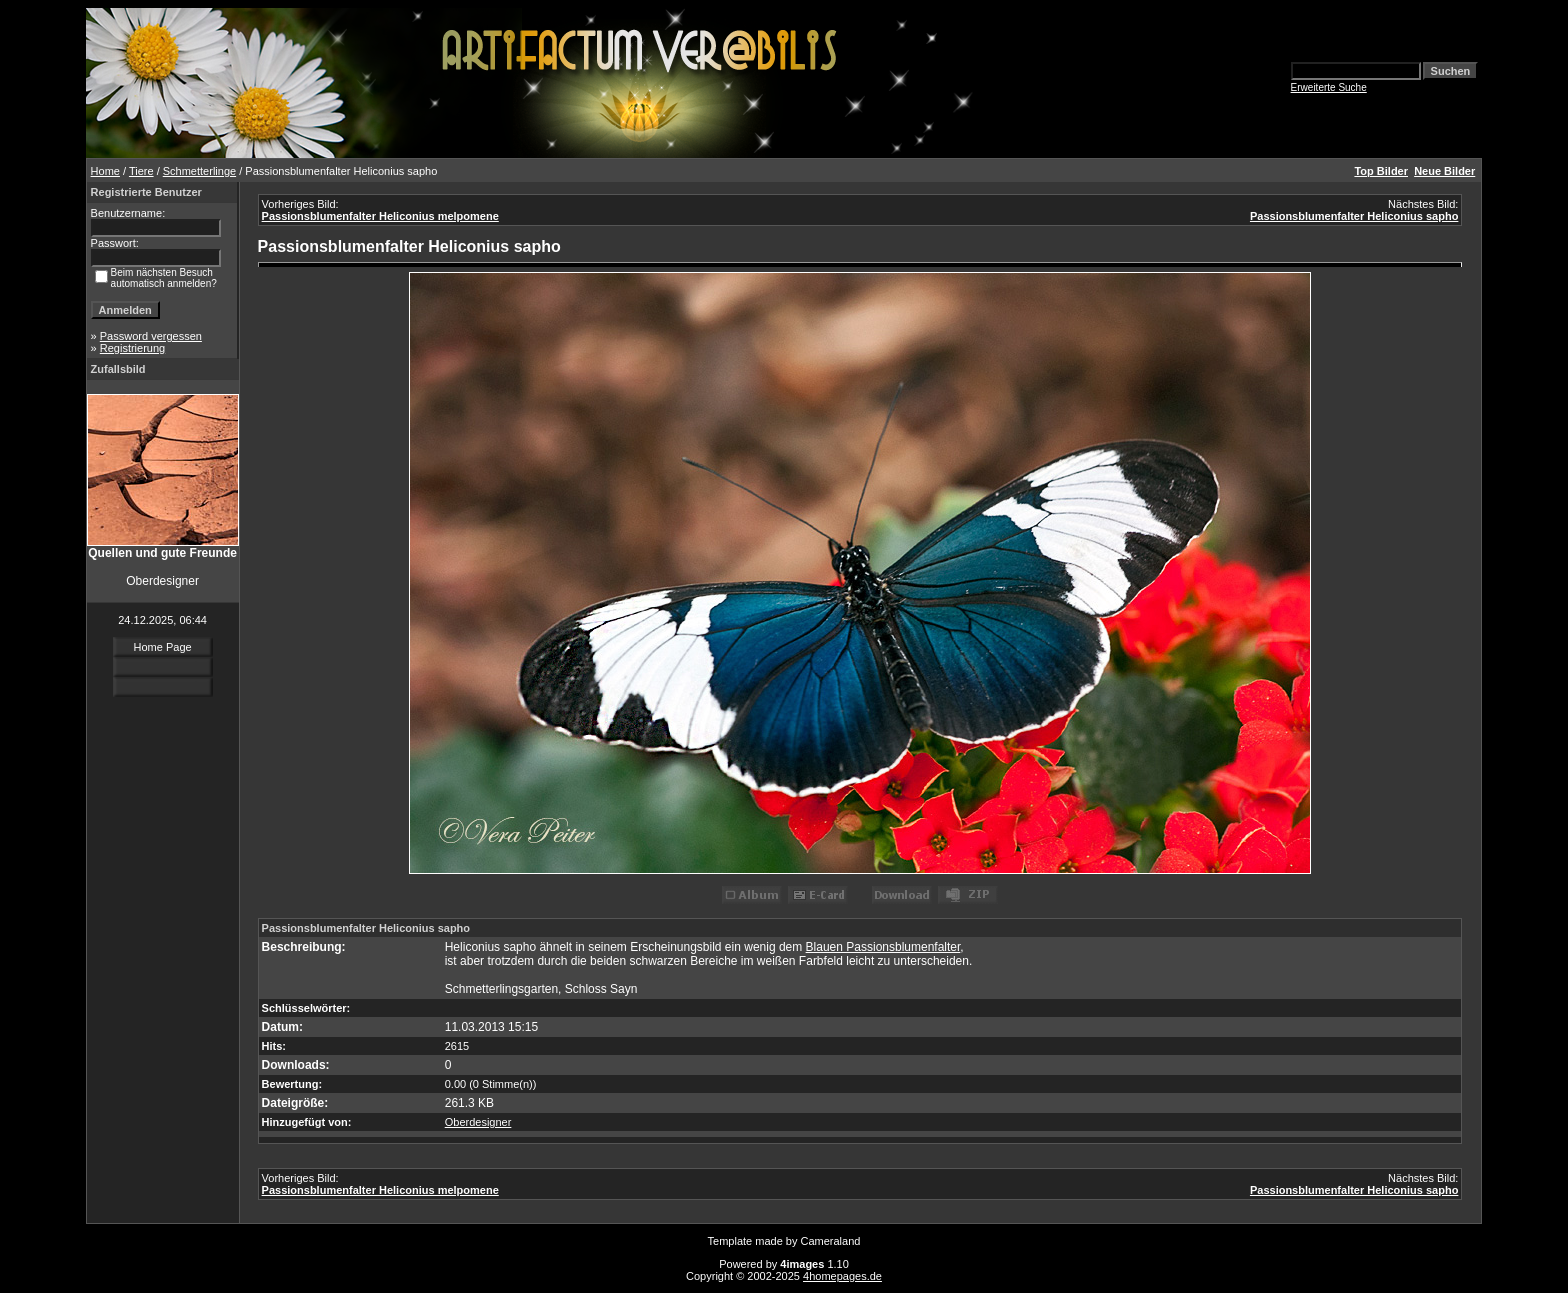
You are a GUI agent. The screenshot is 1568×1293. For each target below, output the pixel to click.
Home (105, 171)
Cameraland (831, 1241)
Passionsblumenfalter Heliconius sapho (1354, 216)
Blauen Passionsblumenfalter (883, 947)
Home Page (163, 647)
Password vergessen (151, 336)
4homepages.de (842, 1276)
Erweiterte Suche (1329, 87)
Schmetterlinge (199, 171)
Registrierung (132, 348)
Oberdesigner (478, 1122)
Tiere (141, 171)
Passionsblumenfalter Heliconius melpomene (380, 216)
